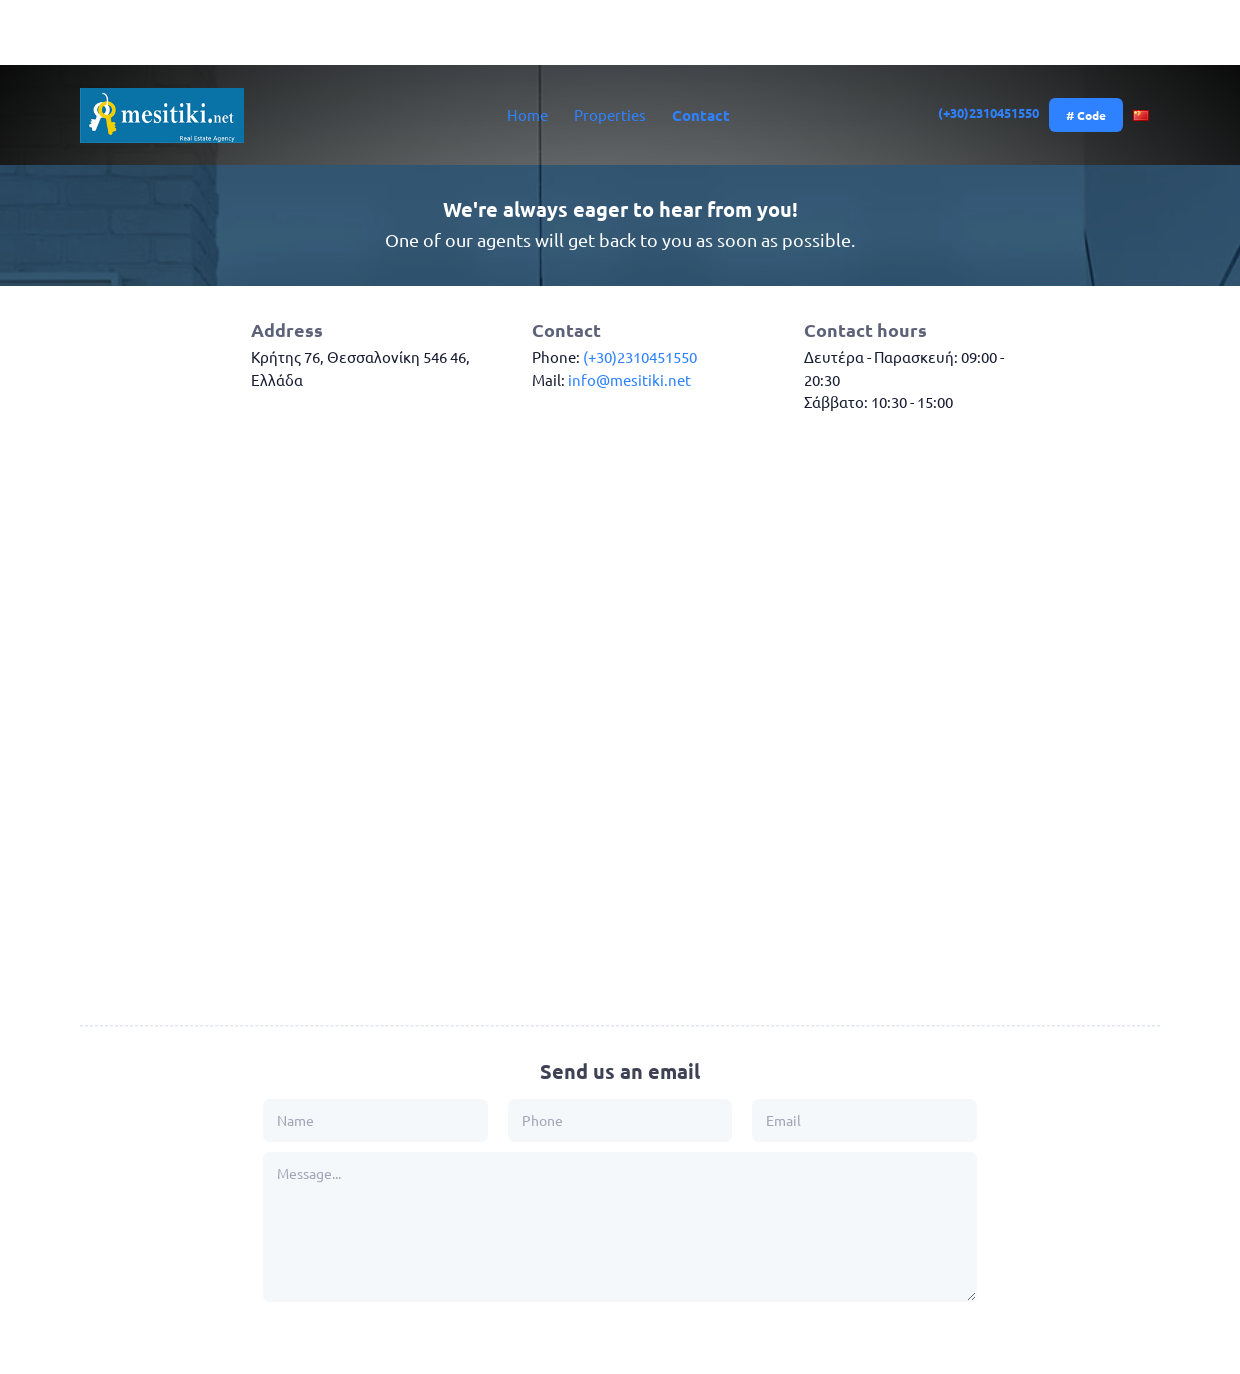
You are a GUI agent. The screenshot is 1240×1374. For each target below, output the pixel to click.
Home (527, 114)
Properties (610, 114)
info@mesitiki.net (629, 379)
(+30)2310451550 (990, 112)
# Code (1086, 115)
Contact (701, 115)
